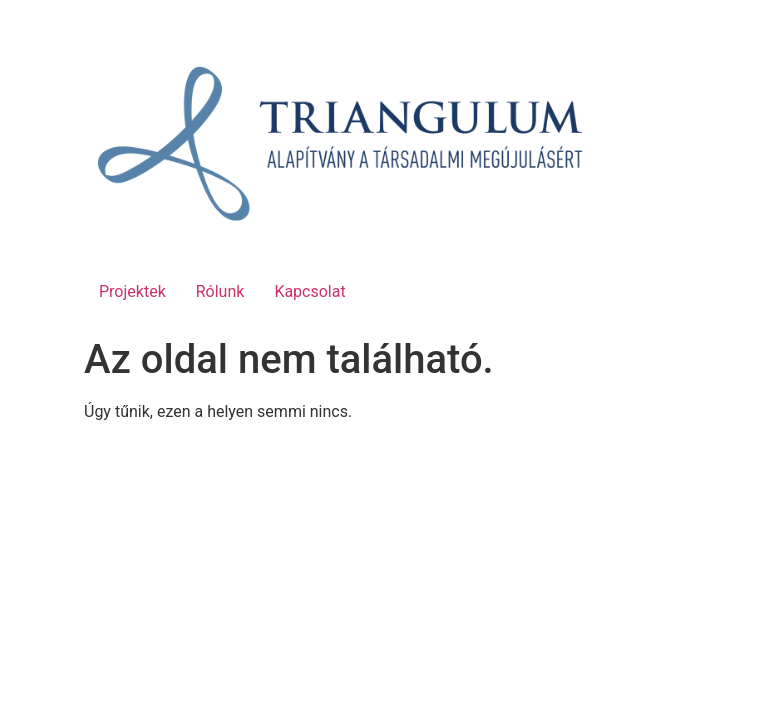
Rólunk (220, 291)
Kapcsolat (309, 291)
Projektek (132, 291)
